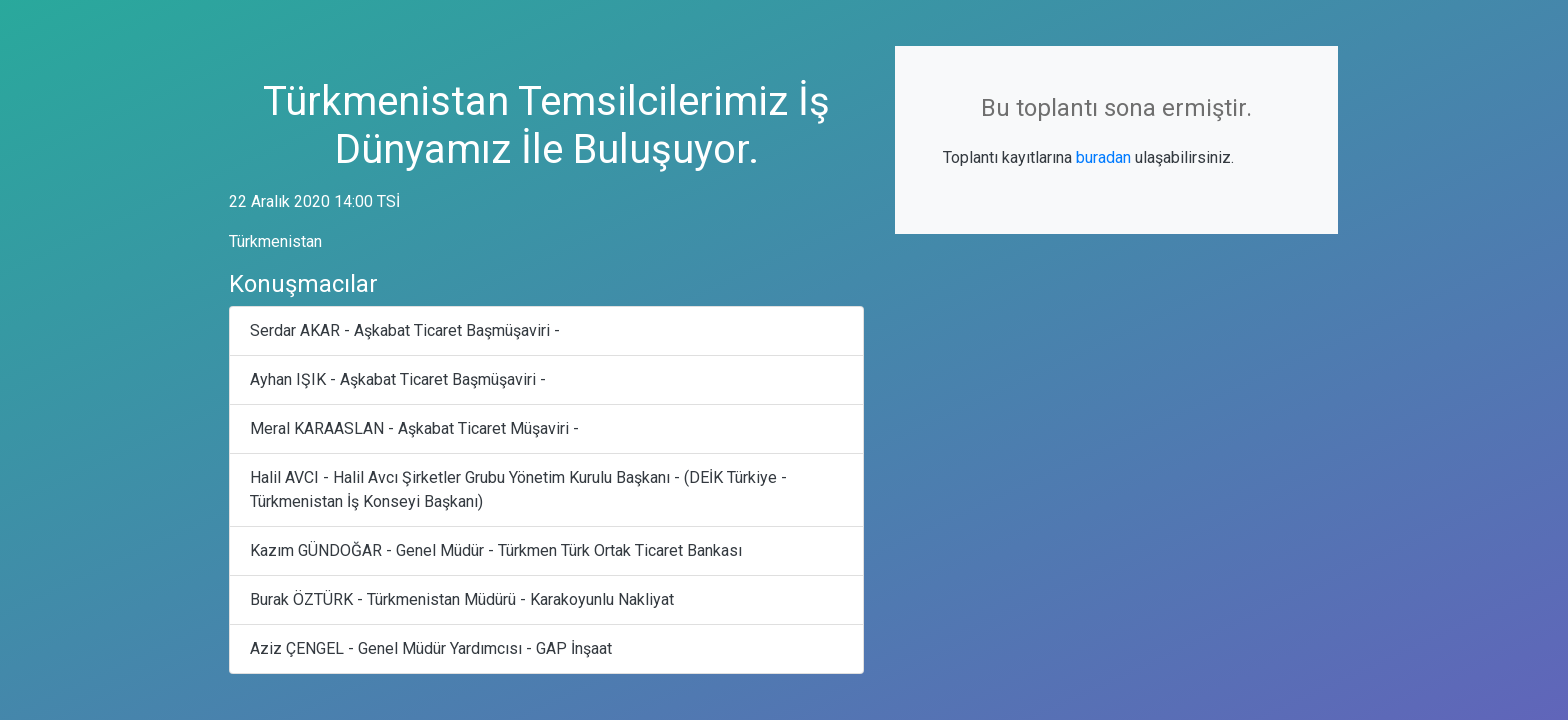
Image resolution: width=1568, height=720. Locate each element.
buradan (1103, 157)
